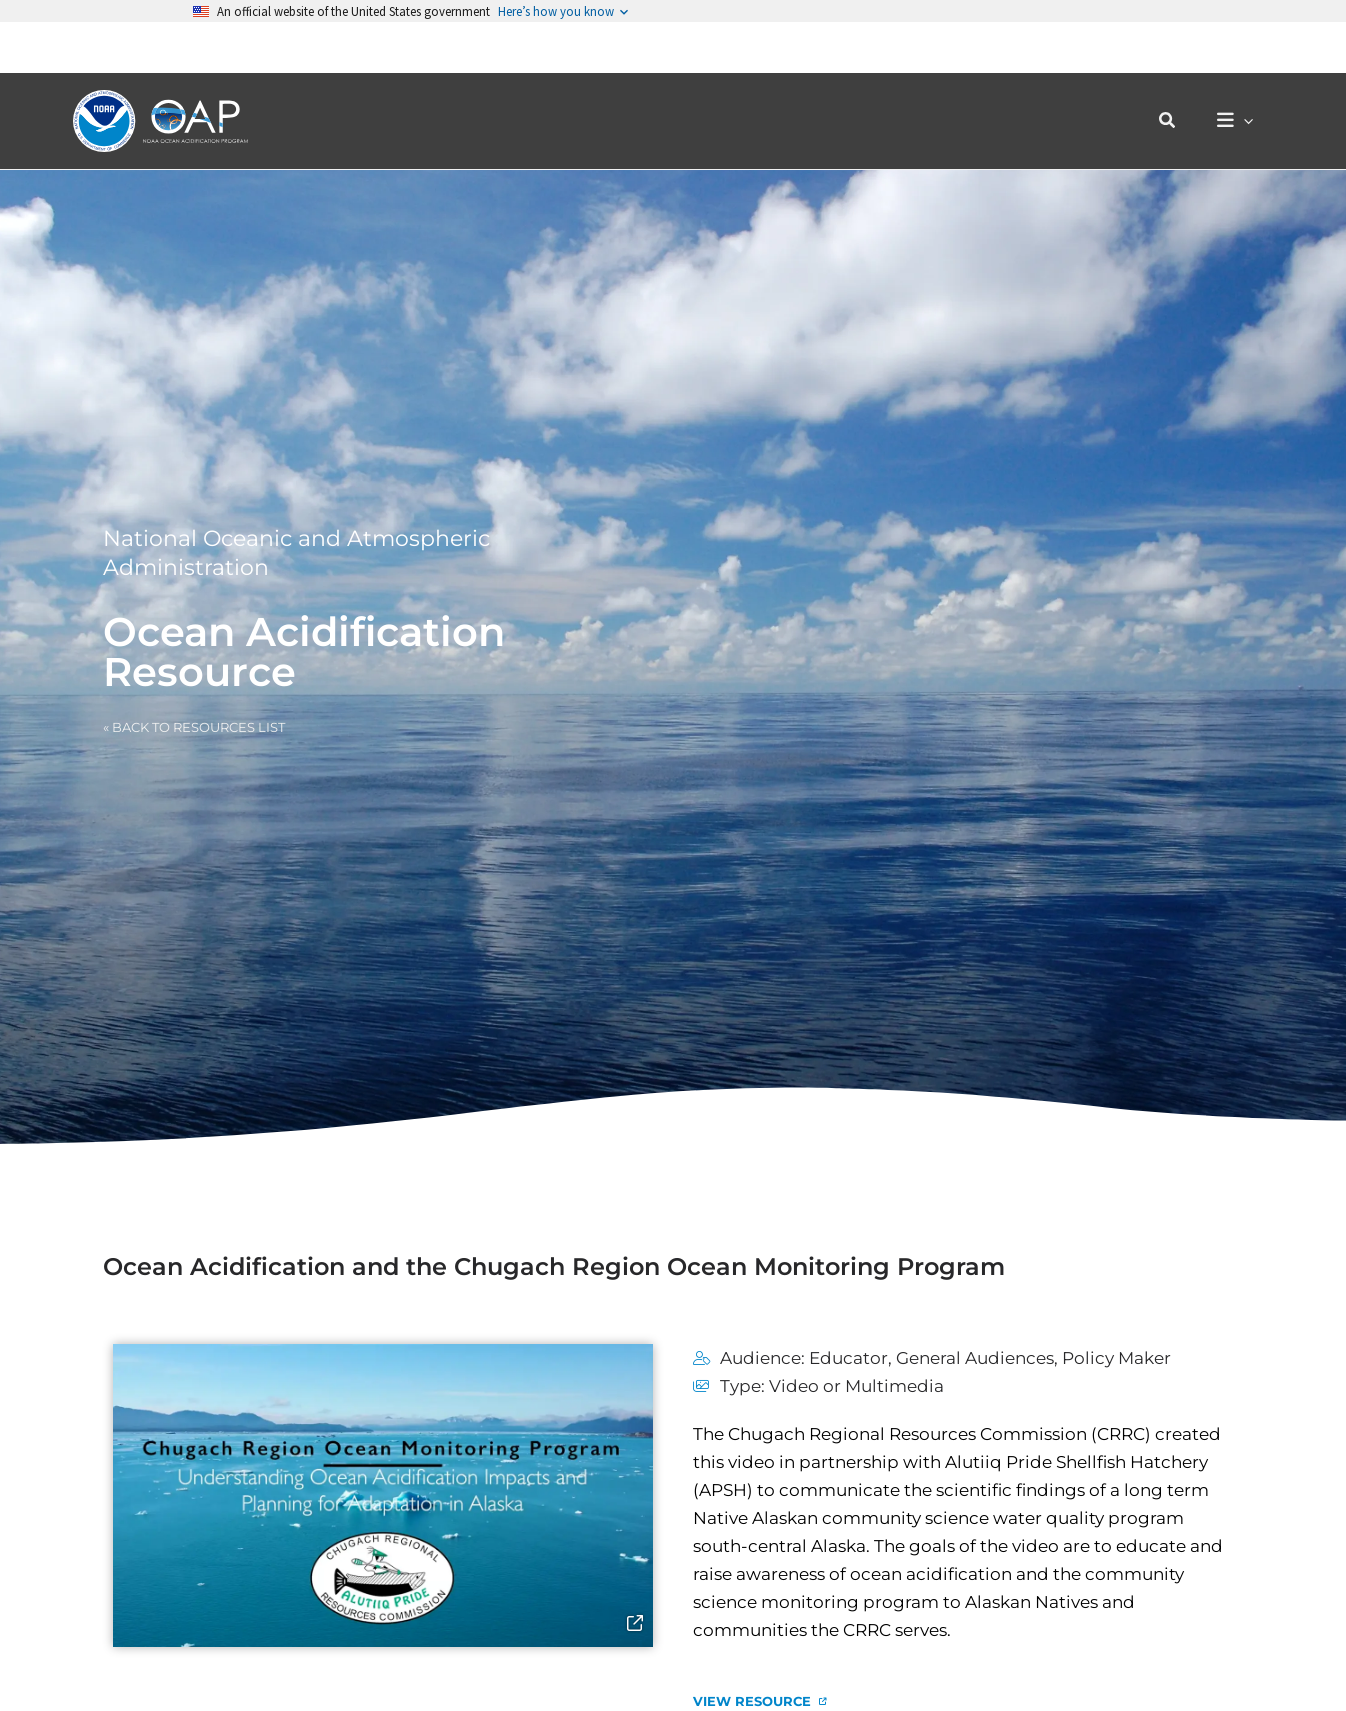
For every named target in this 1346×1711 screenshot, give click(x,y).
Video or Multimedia (856, 1386)
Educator (848, 1358)
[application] (1248, 70)
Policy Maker (1116, 1358)
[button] (1177, 70)
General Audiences (975, 1358)
